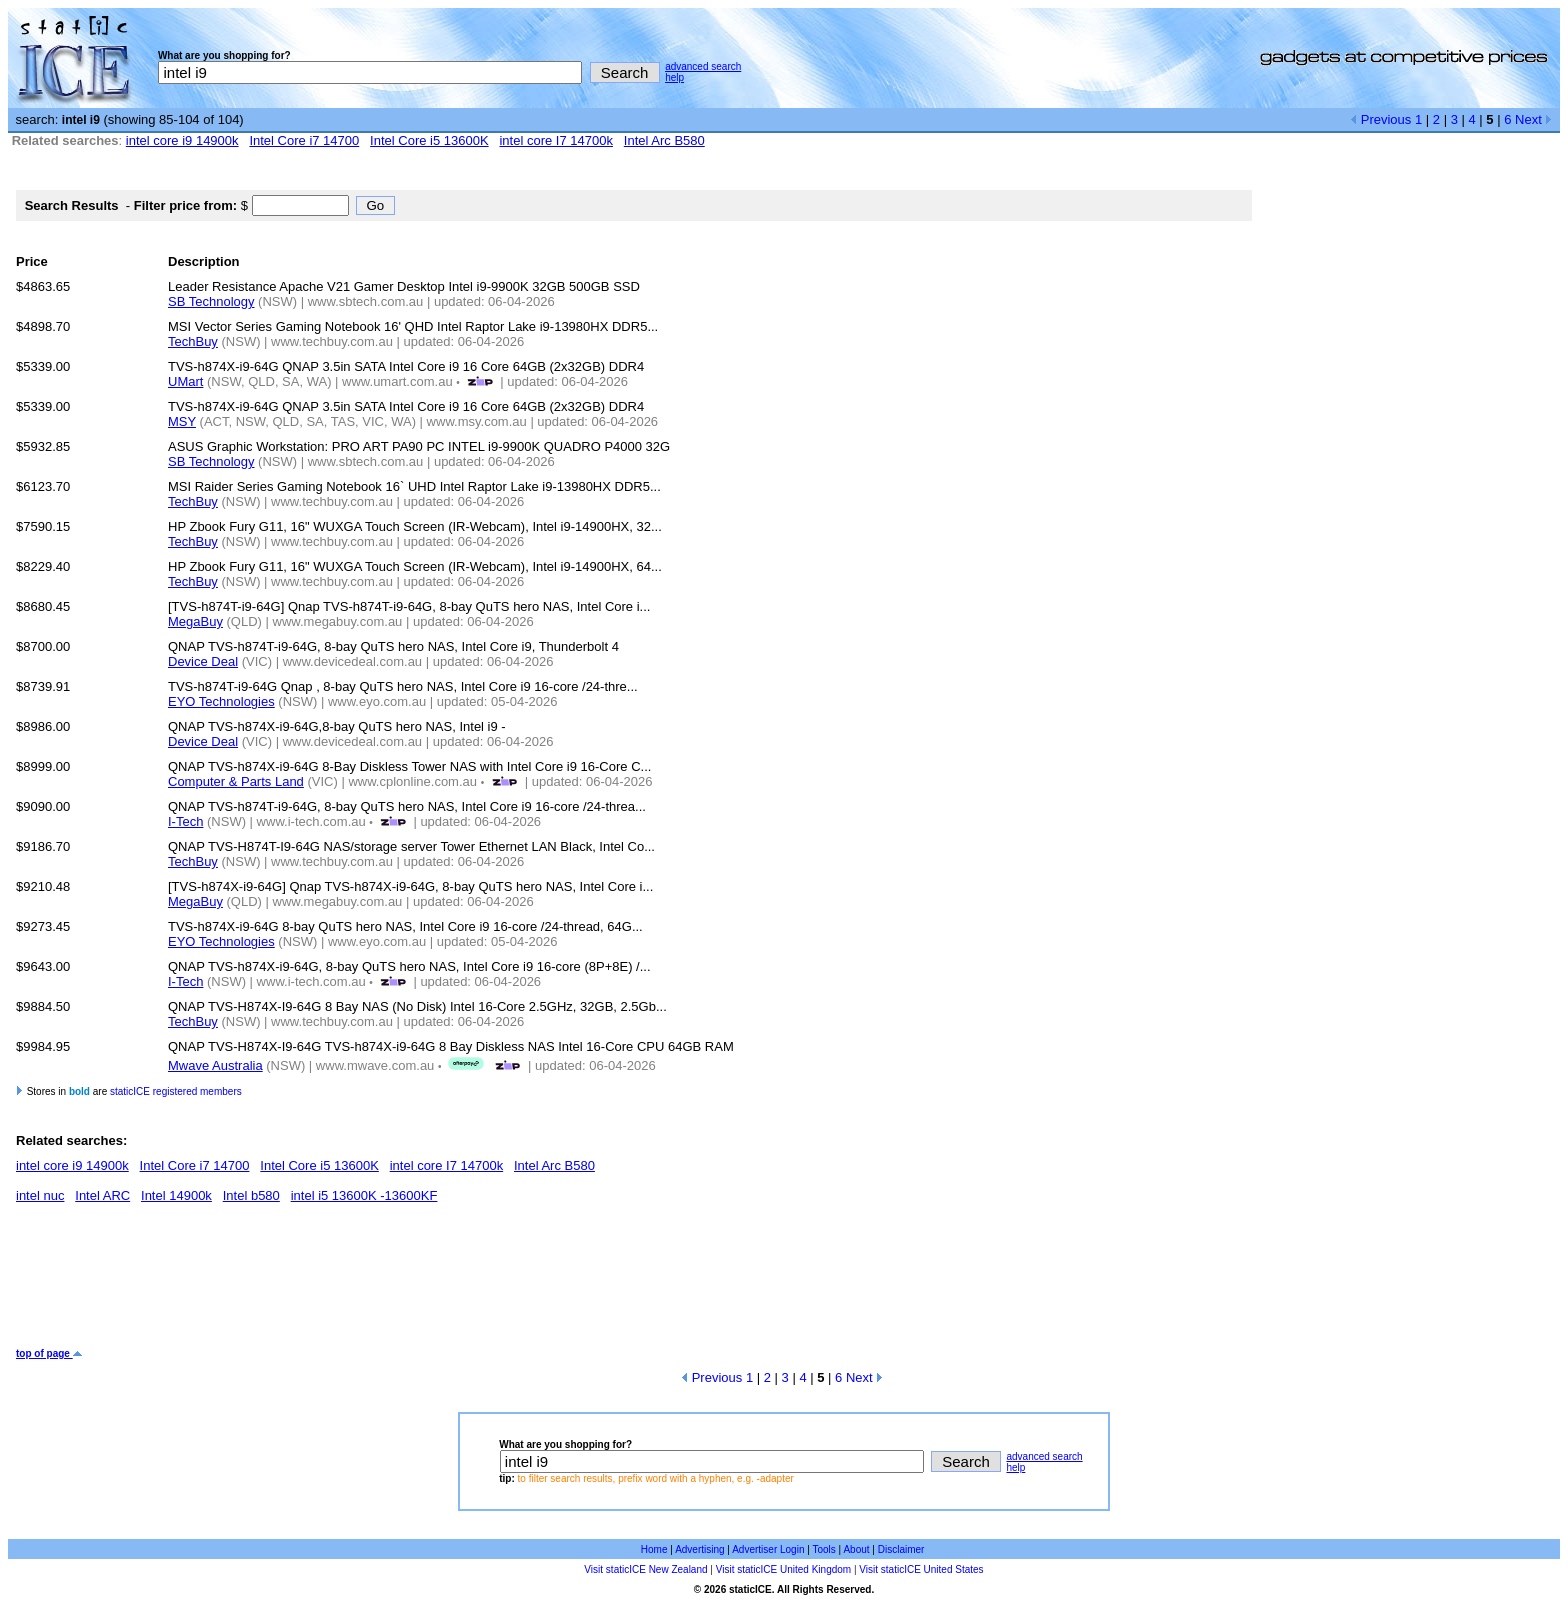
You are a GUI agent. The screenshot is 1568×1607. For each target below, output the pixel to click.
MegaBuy (195, 621)
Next (1533, 119)
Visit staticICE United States (921, 1569)
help (674, 77)
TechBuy (193, 341)
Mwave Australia (215, 1065)
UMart (185, 381)
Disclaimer (901, 1549)
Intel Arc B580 (664, 140)
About (856, 1549)
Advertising (699, 1549)
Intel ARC (102, 1195)
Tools (823, 1549)
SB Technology (211, 301)
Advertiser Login (768, 1549)
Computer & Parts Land (236, 781)
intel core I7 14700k (555, 140)
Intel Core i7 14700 (304, 140)
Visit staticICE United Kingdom (783, 1569)
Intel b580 (251, 1195)
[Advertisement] (380, 1283)
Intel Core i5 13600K (429, 140)
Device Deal (203, 661)
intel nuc (40, 1195)
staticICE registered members (176, 1091)
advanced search (703, 66)
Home (654, 1549)
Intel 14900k (176, 1195)
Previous (1380, 119)
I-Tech (185, 821)
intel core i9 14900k (182, 140)
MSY (182, 421)
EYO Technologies (221, 701)
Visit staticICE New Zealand (645, 1569)
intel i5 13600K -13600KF (364, 1195)
